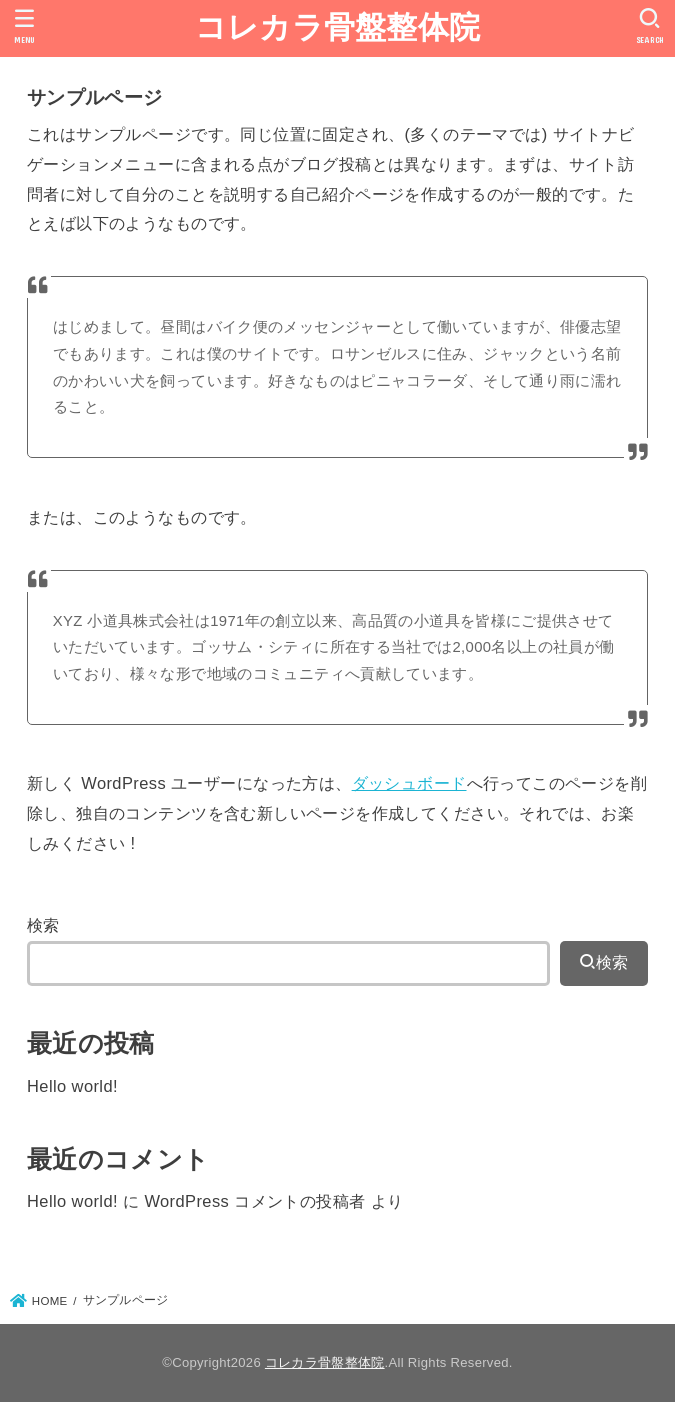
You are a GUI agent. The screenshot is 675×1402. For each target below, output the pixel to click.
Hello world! (72, 1086)
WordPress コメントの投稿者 (254, 1201)
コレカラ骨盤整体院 (338, 27)
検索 (43, 925)
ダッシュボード (409, 783)
